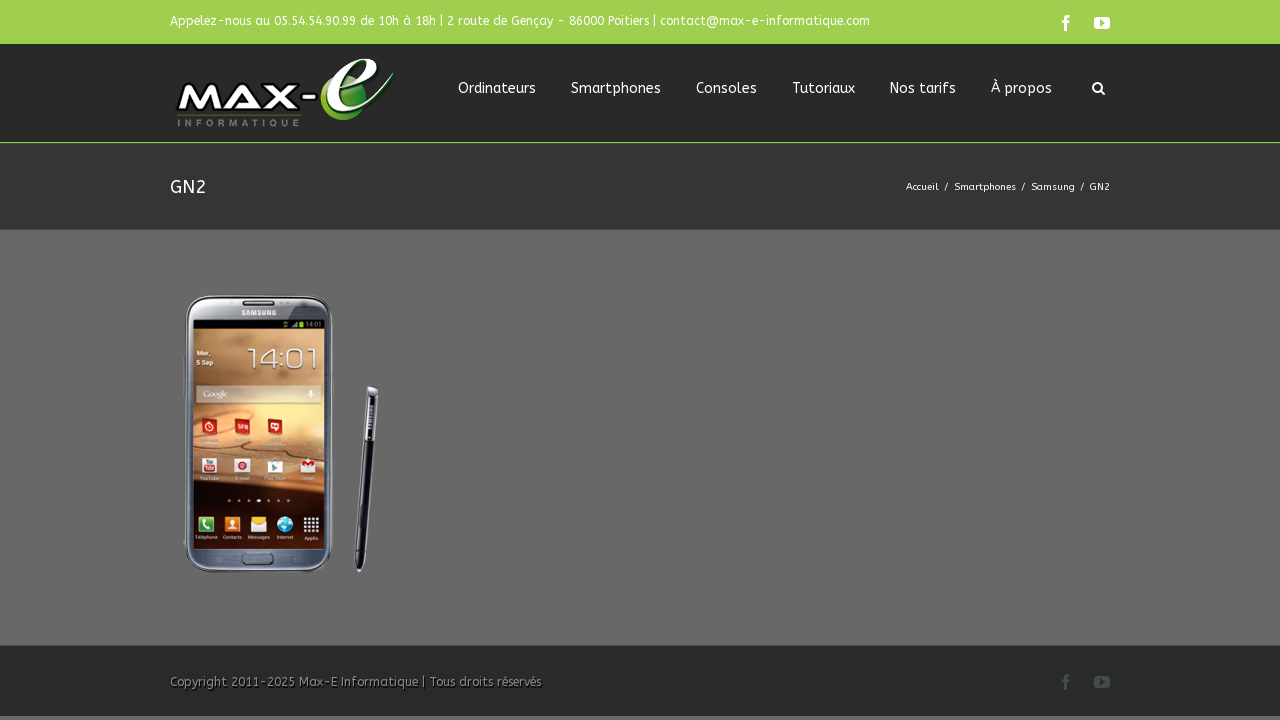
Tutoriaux (823, 88)
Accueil (922, 187)
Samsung (1053, 187)
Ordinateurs (497, 88)
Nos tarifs (923, 88)
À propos (1021, 88)
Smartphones (616, 88)
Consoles (726, 88)
